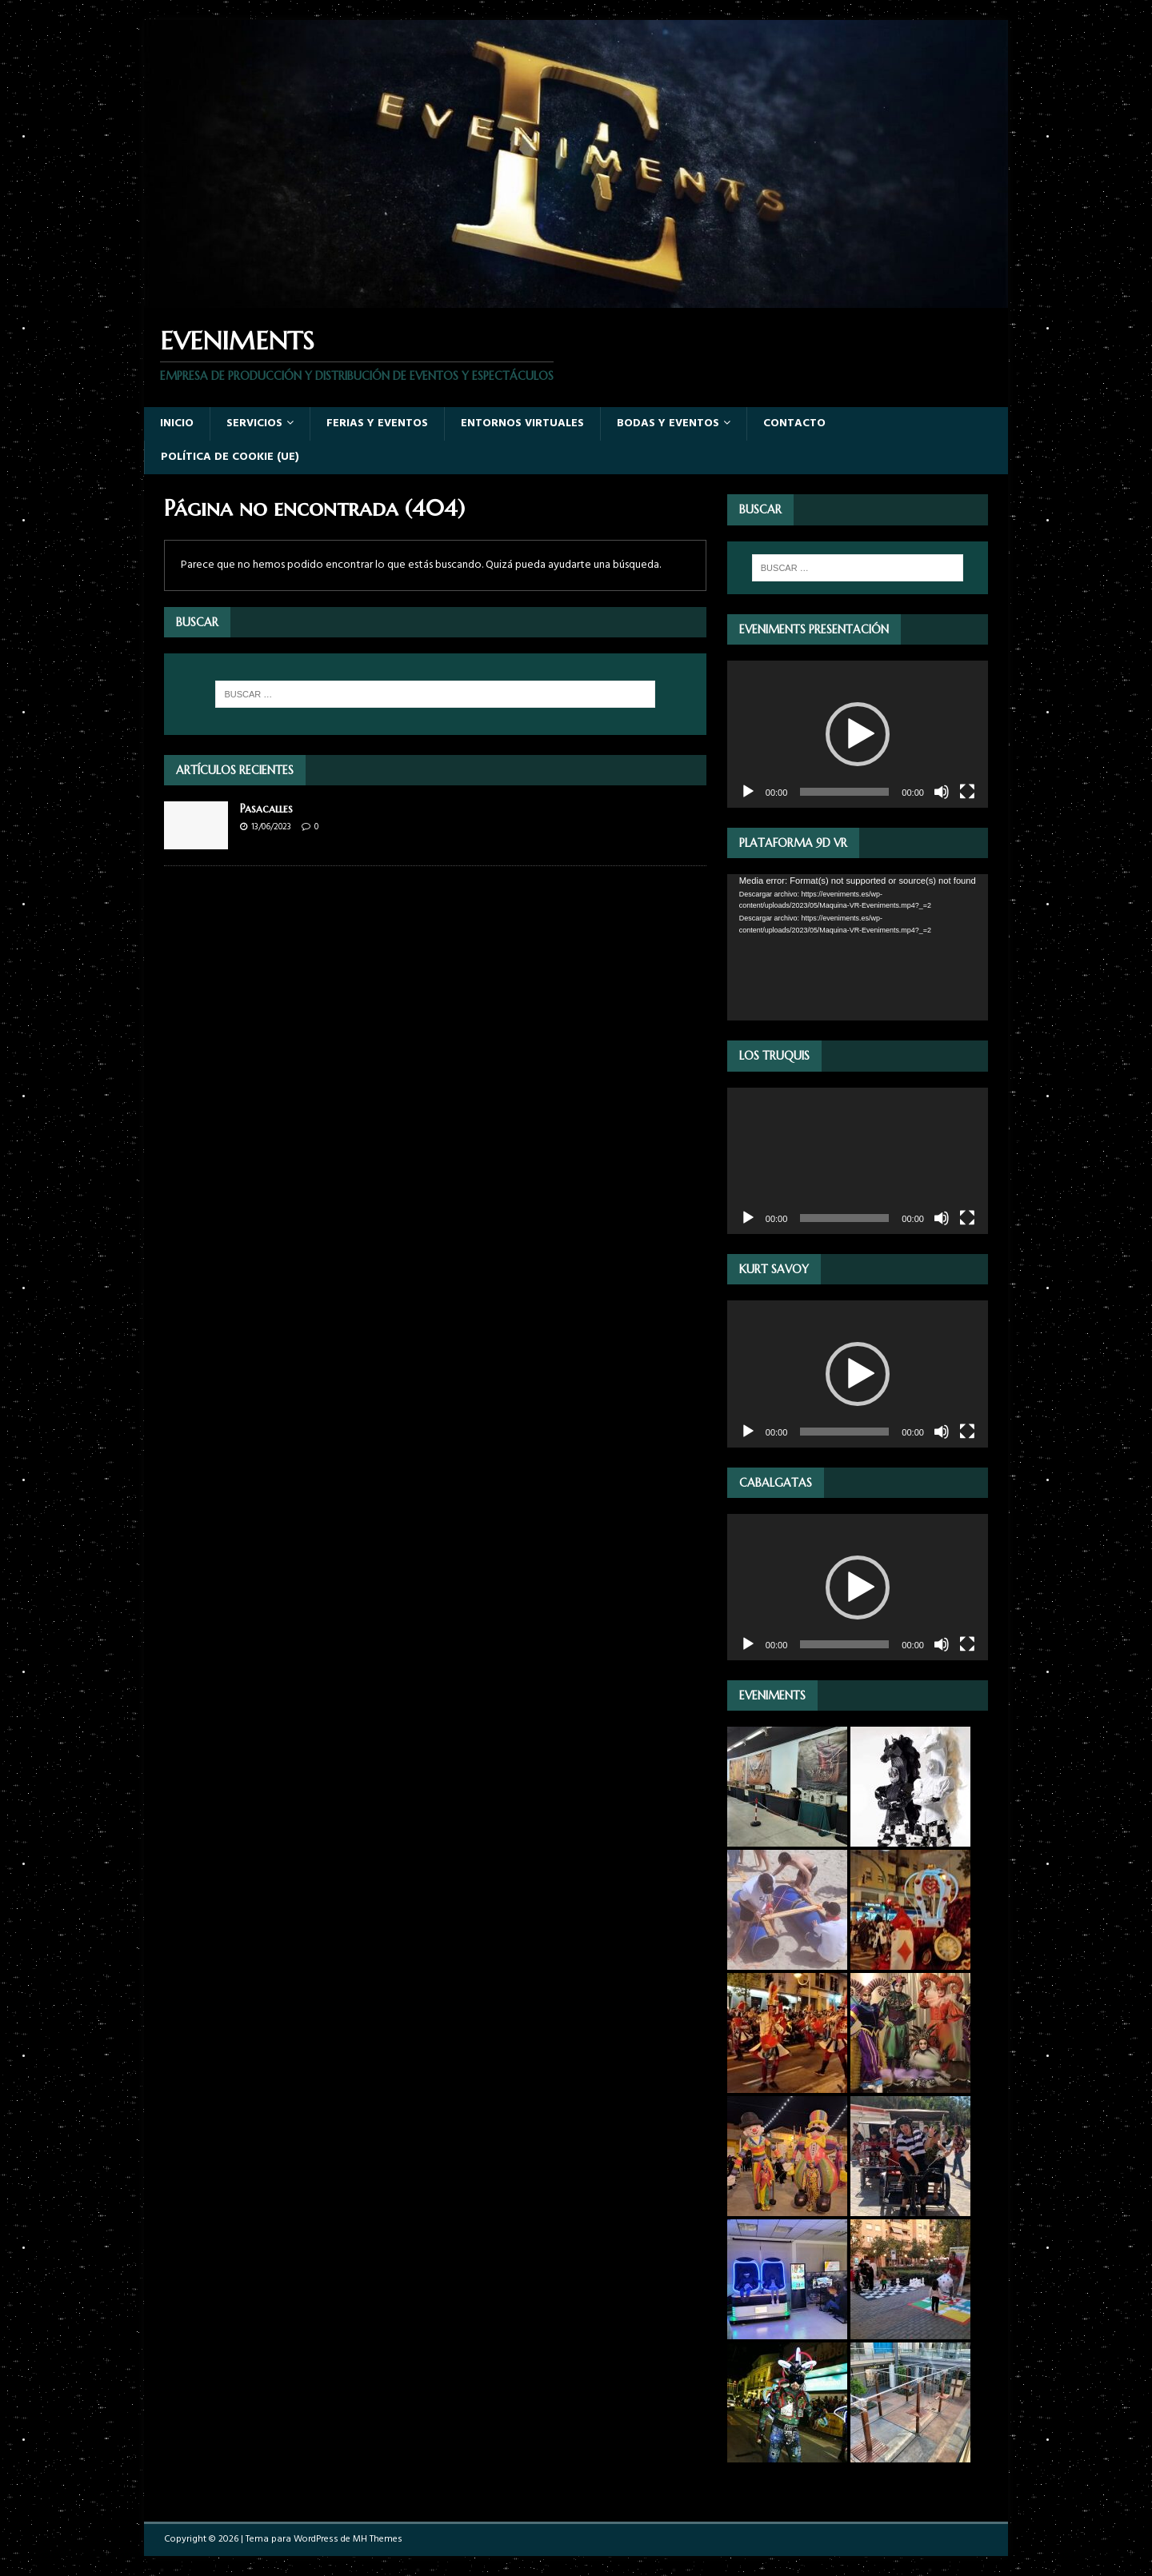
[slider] (844, 792)
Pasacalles (266, 808)
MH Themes (377, 2539)
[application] (857, 734)
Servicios (254, 423)
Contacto (794, 423)
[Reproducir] (748, 792)
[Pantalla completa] (967, 792)
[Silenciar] (942, 792)
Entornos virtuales (522, 423)
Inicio (177, 423)
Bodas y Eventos (668, 423)
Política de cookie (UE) (230, 457)
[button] (858, 734)
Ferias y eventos (377, 423)
